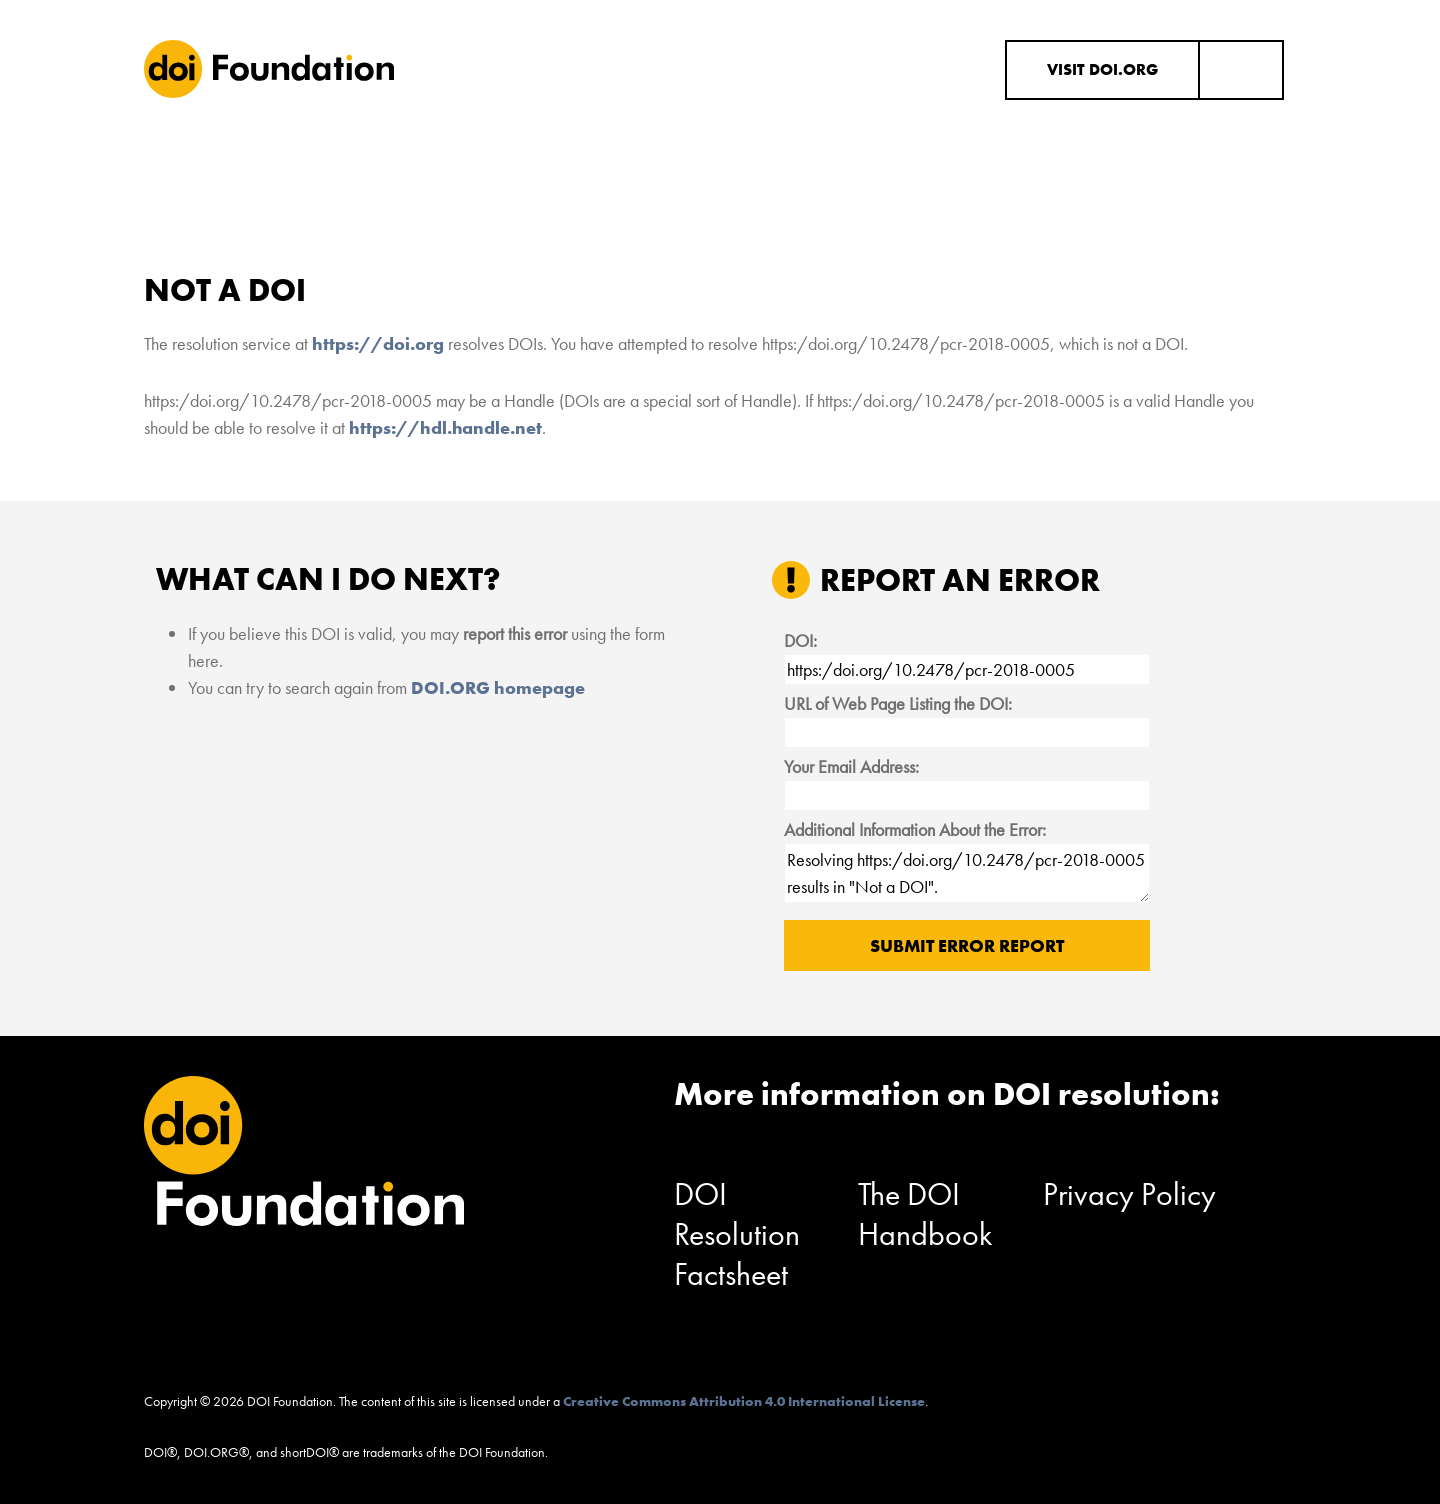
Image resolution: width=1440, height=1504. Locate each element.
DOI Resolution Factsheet (737, 1234)
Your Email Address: (851, 766)
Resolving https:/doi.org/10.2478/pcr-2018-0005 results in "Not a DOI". (967, 873)
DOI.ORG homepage (498, 687)
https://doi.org (378, 343)
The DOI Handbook (925, 1214)
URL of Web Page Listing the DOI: (898, 703)
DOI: (800, 640)
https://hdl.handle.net (445, 427)
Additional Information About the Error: (915, 829)
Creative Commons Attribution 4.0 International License (744, 1401)
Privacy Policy (1129, 1194)
